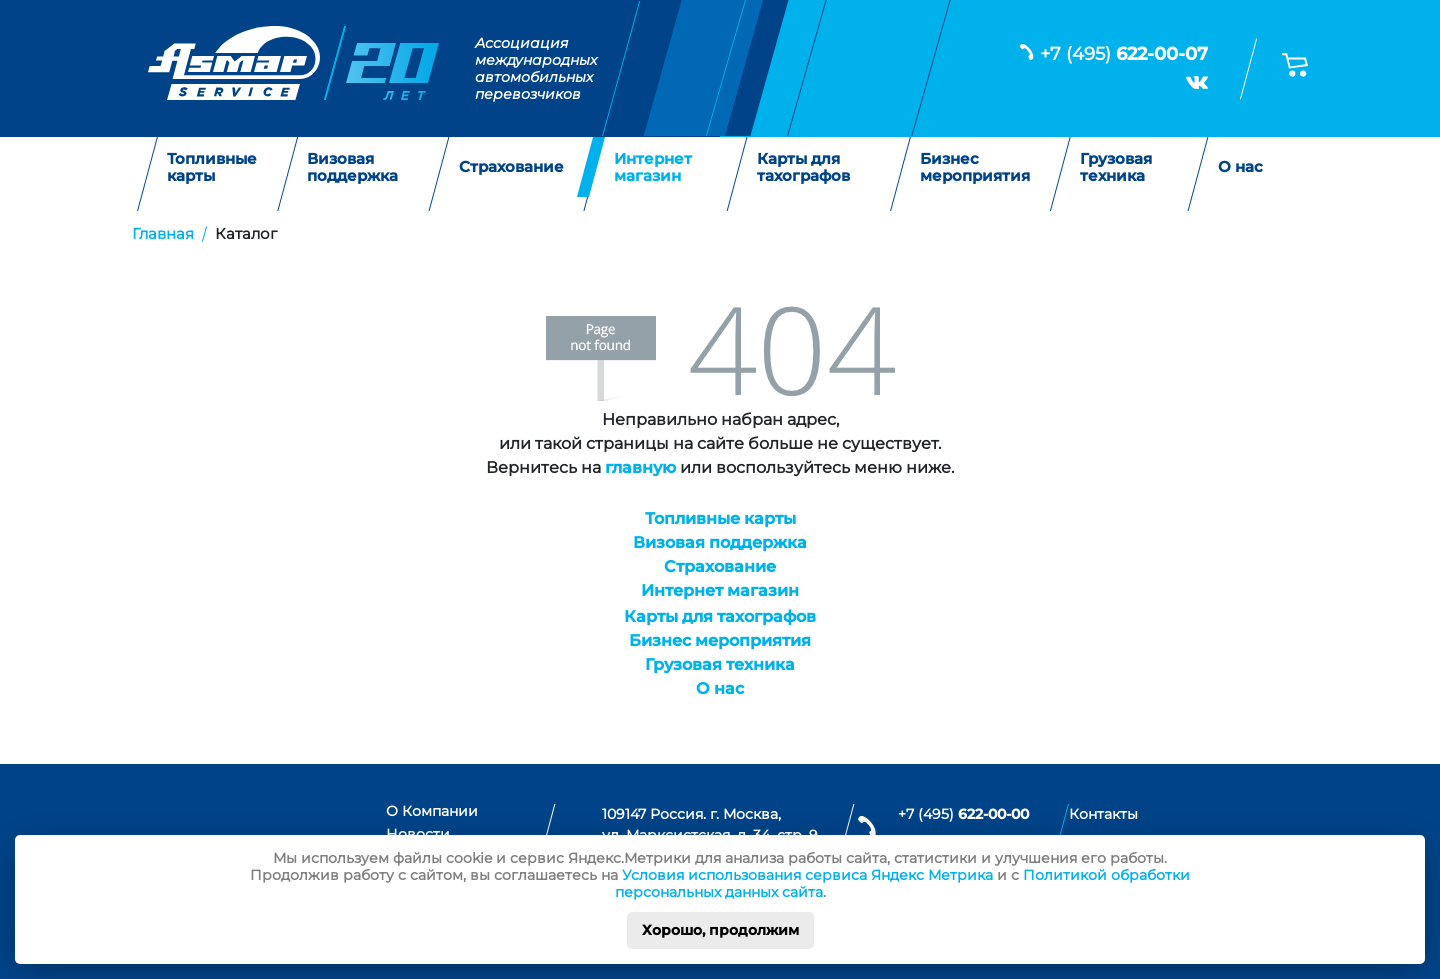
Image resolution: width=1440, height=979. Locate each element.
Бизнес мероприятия (975, 167)
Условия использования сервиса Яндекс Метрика (807, 875)
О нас (1240, 167)
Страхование (511, 167)
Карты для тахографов (803, 167)
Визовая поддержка (352, 167)
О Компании (432, 811)
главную (640, 467)
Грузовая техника (1116, 167)
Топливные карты (212, 167)
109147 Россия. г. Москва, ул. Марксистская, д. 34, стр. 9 (710, 825)
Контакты (1103, 814)
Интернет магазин (653, 167)
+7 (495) (1124, 54)
